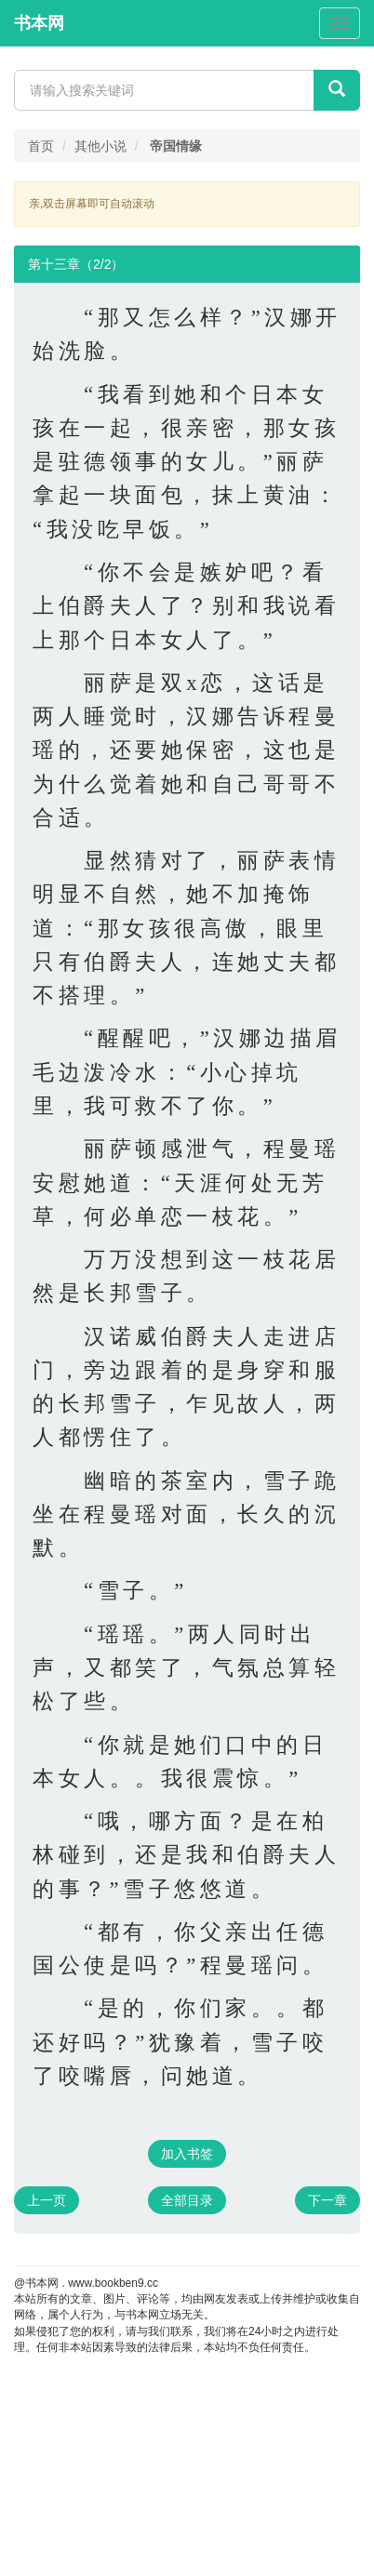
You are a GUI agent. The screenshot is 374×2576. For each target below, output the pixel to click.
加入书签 (187, 2153)
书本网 (39, 23)
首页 (41, 146)
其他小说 (100, 146)
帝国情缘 (176, 146)
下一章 (327, 2200)
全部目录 (187, 2200)
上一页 (46, 2200)
